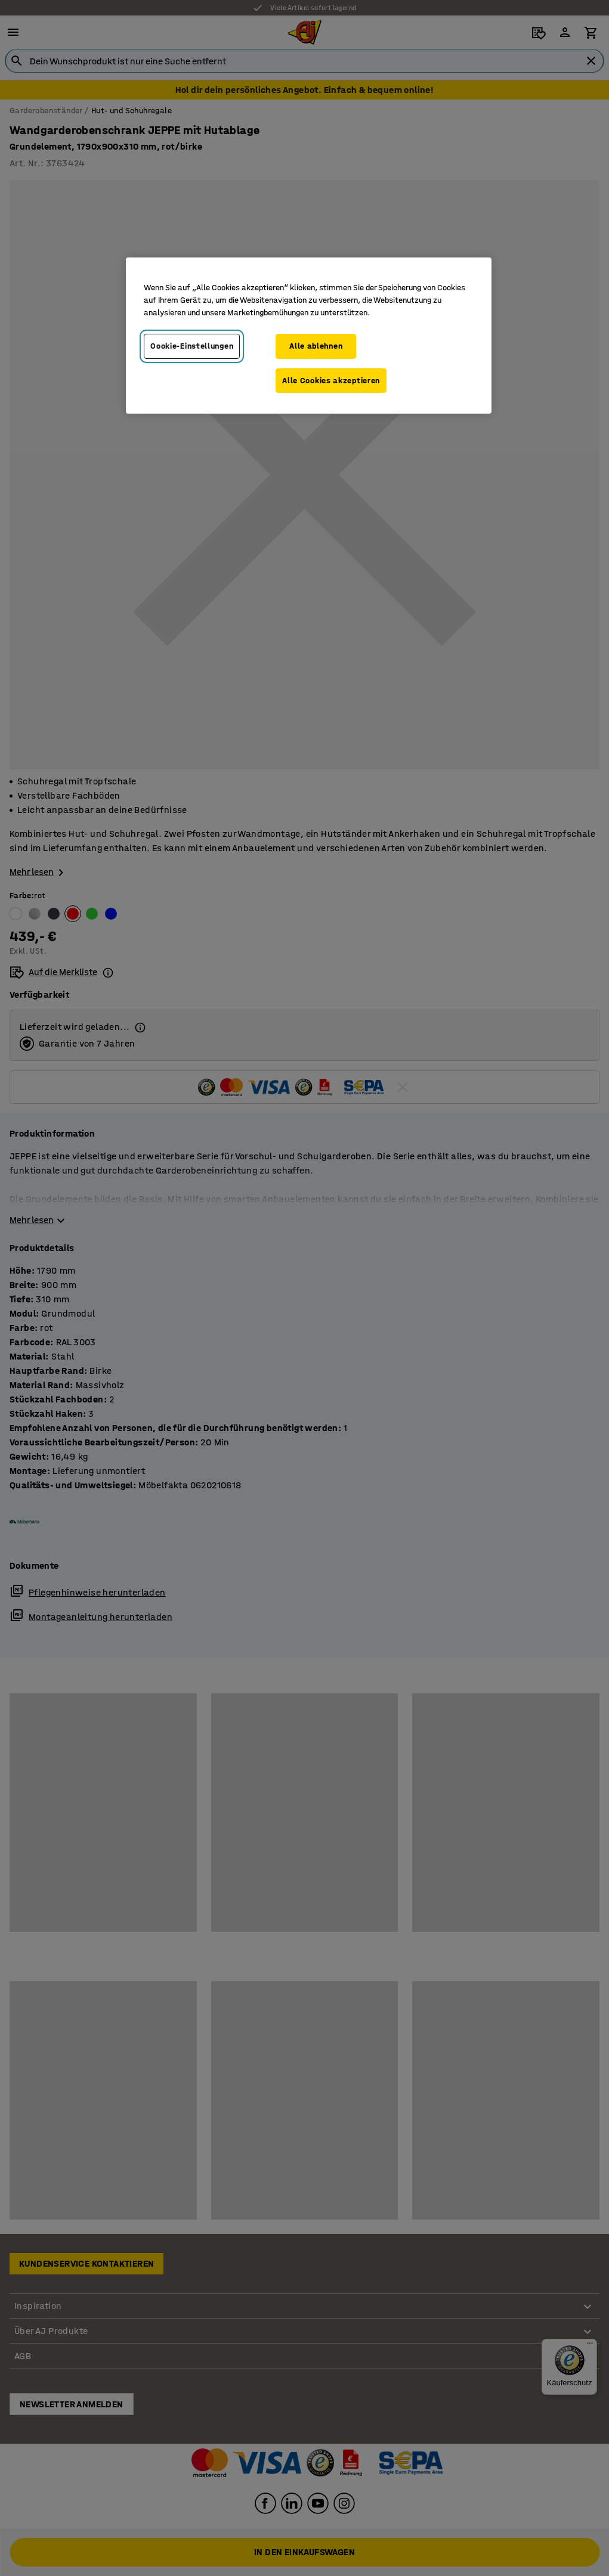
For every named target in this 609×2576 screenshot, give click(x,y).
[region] (308, 335)
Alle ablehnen (315, 346)
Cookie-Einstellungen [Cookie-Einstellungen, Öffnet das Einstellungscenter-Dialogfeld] (191, 346)
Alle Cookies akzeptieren (331, 380)
